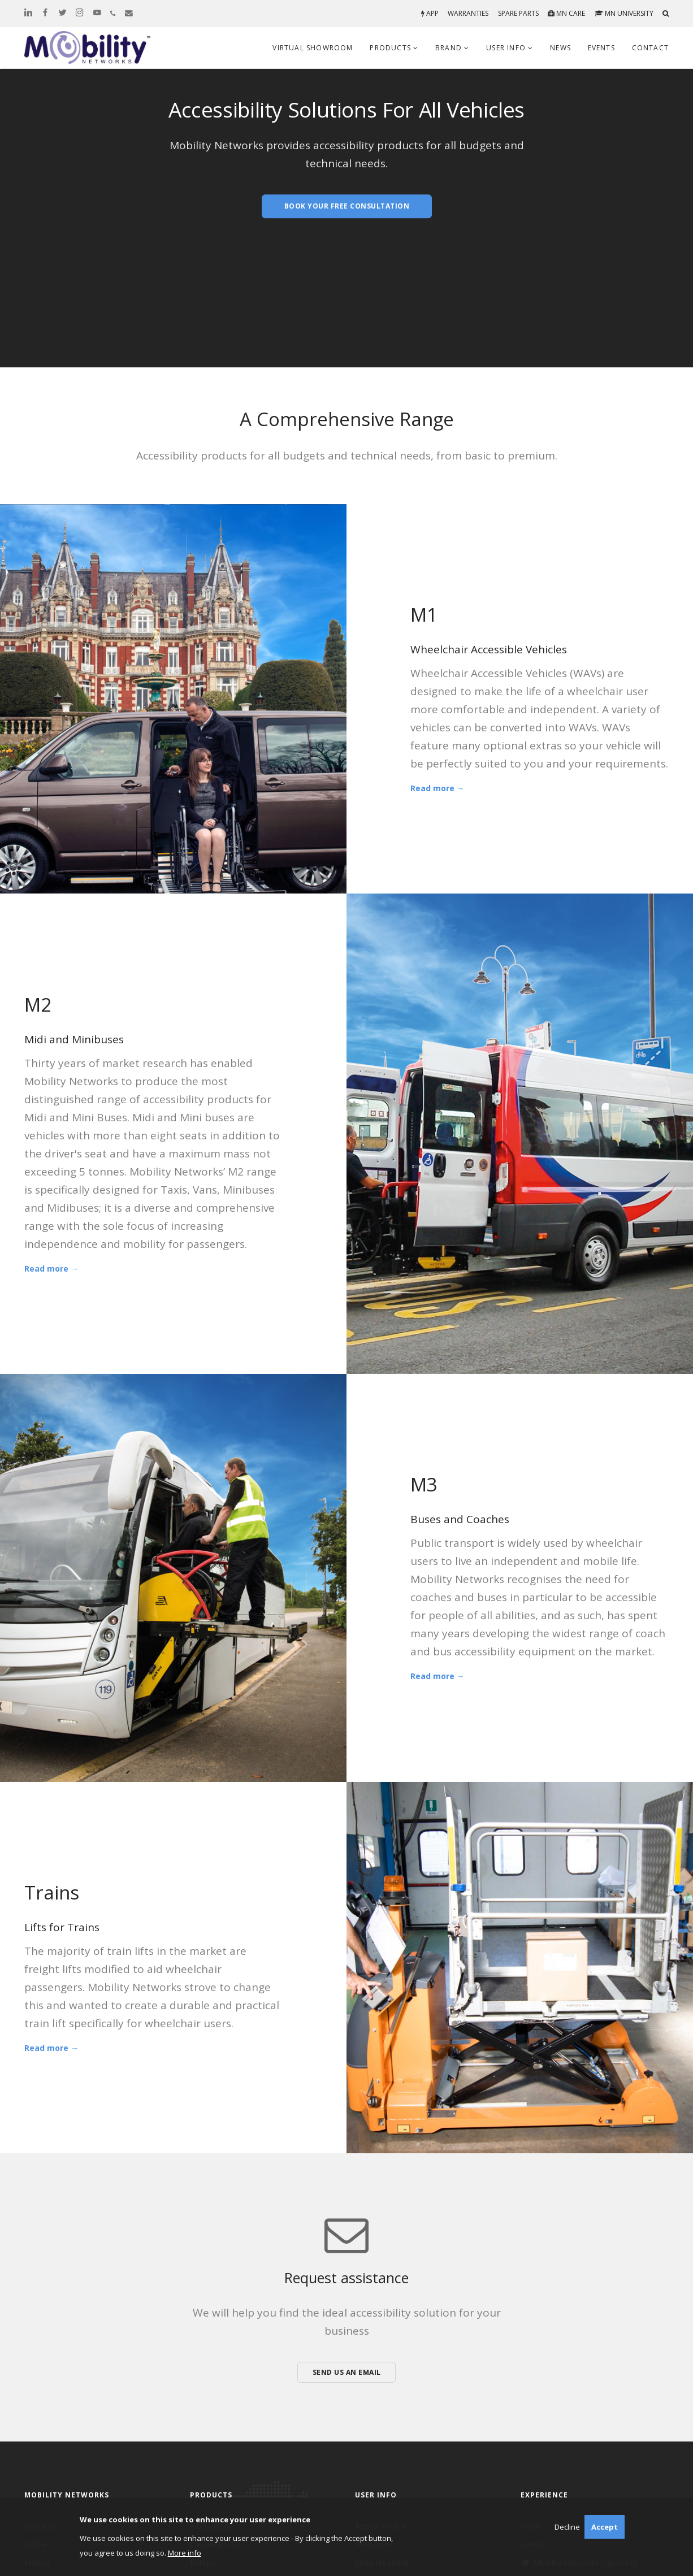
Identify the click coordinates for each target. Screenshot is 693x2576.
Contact (650, 48)
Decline (567, 2527)
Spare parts (518, 13)
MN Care (566, 13)
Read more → (437, 788)
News (560, 48)
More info (184, 2553)
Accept (604, 2527)
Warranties (468, 13)
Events (601, 48)
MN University (624, 13)
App (430, 13)
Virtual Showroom (312, 48)
